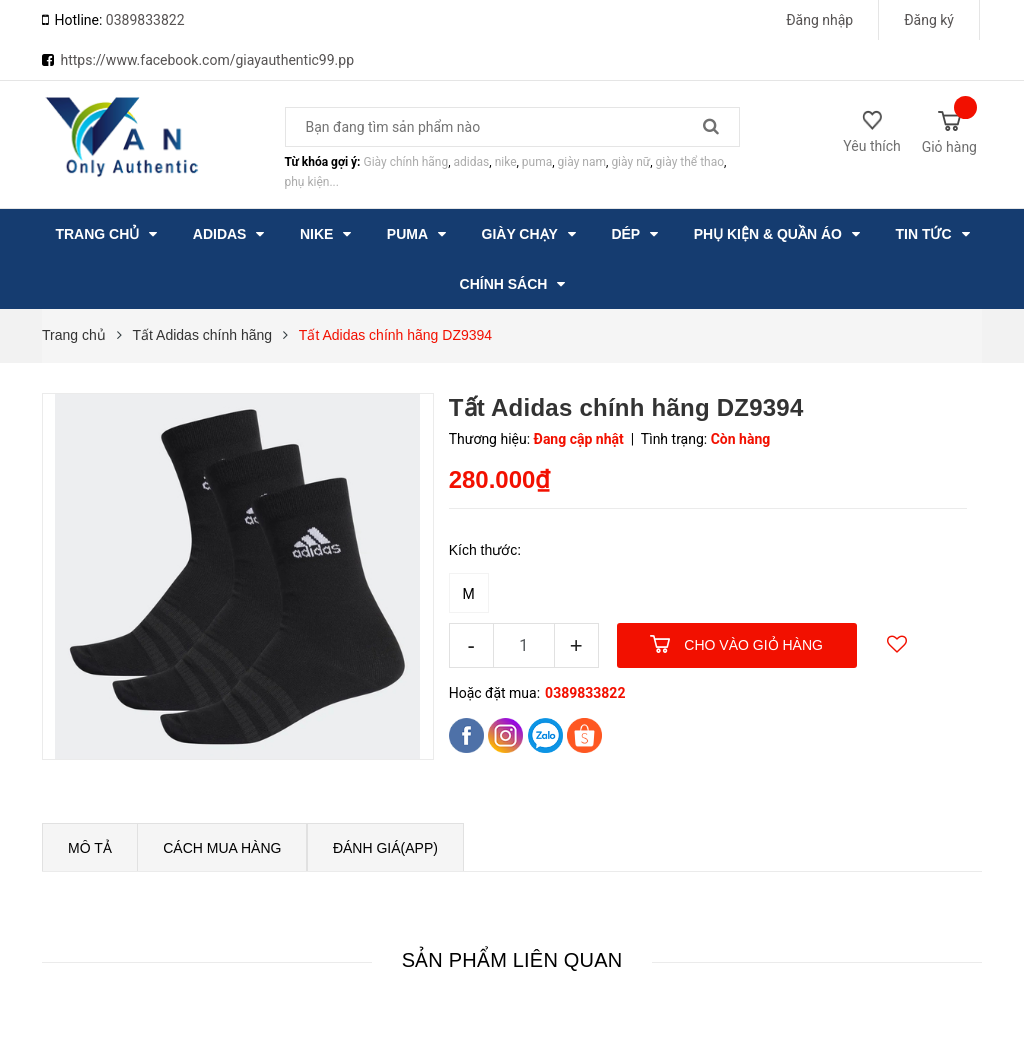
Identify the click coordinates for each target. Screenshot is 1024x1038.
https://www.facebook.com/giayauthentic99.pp (207, 60)
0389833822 (145, 20)
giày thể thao (690, 162)
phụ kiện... (312, 182)
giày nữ (630, 162)
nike (506, 162)
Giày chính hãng (405, 162)
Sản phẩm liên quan (512, 960)
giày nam (582, 162)
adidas (472, 162)
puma (537, 162)
